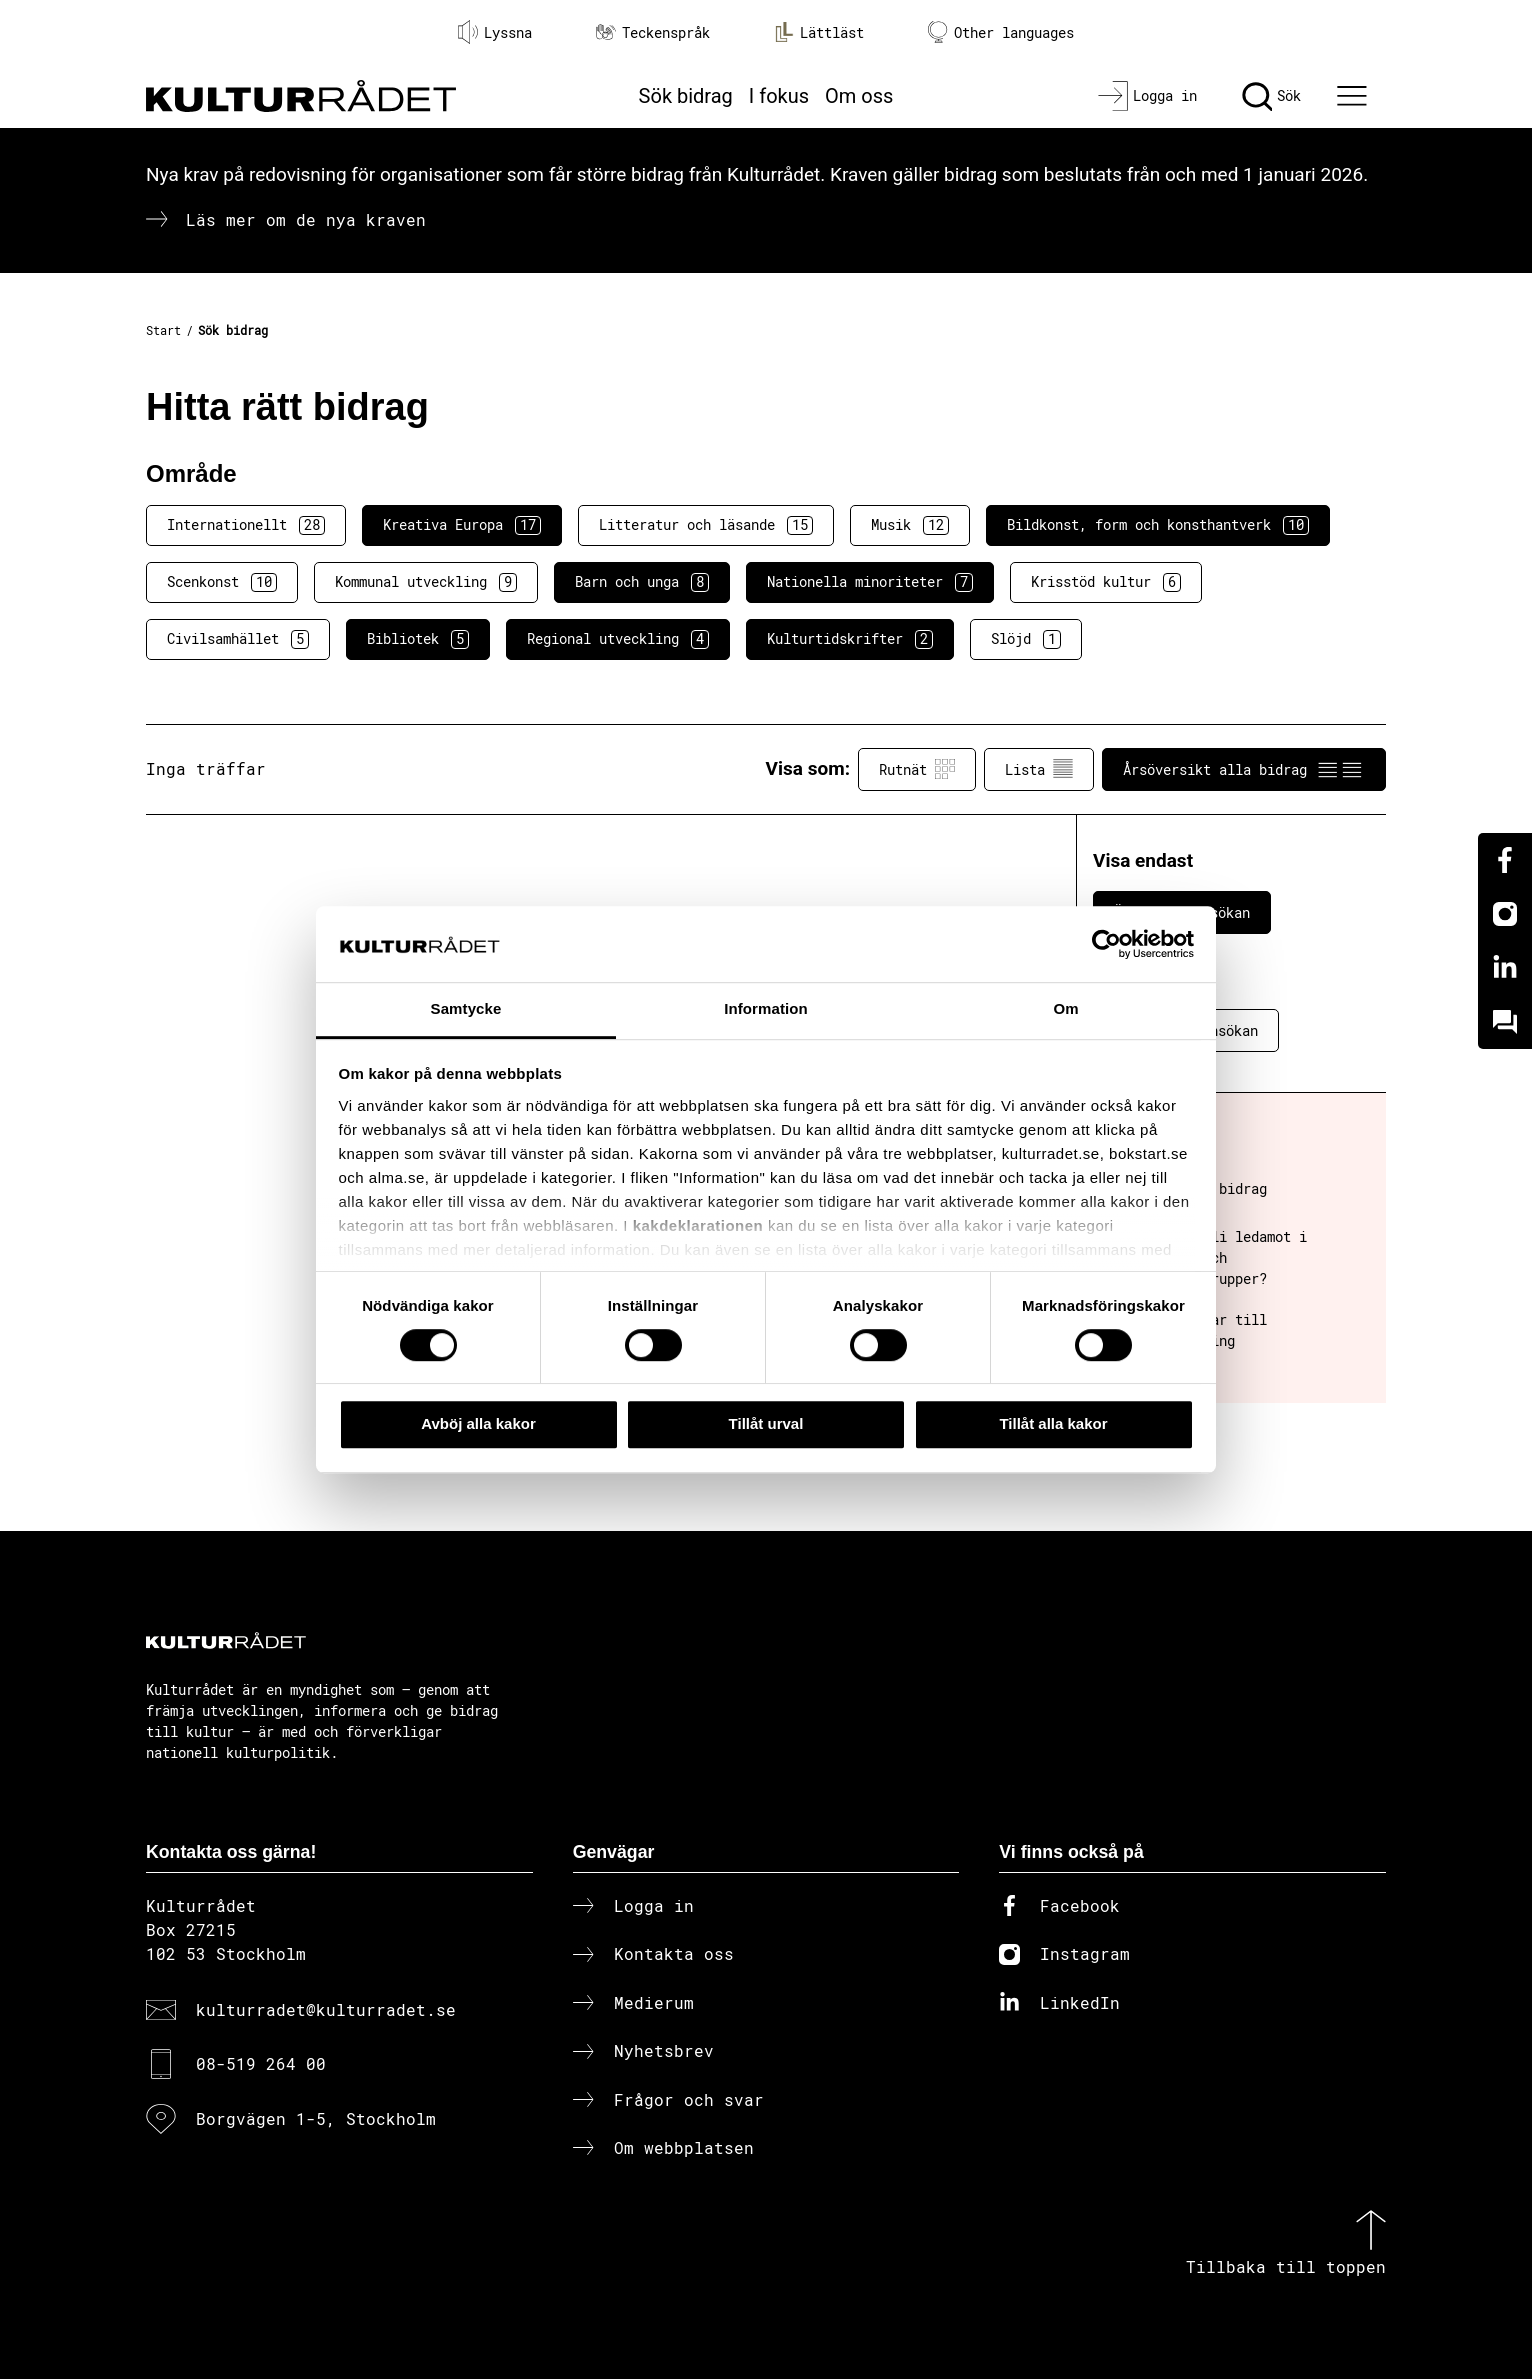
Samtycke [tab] (466, 1009)
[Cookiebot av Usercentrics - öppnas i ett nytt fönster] (1106, 944)
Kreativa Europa (462, 525)
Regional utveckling (618, 639)
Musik (910, 525)
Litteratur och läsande (706, 525)
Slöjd (1026, 639)
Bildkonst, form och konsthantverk (1158, 525)
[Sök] (1271, 96)
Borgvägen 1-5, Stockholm (316, 2118)
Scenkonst (222, 582)
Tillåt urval (766, 1423)
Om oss (859, 96)
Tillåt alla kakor (1053, 1423)
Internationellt (246, 525)
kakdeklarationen (698, 1225)
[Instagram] (1505, 914)
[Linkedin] (1505, 968)
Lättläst (819, 32)
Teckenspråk (653, 32)
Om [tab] (1065, 1009)
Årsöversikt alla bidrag (1244, 769)
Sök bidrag (686, 96)
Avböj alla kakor (478, 1423)
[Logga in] (1147, 96)
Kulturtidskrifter (850, 639)
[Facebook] (1505, 860)
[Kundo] (1505, 1022)
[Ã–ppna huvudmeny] (1355, 96)
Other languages (1001, 32)
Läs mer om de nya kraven (306, 219)
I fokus (779, 96)
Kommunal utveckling (426, 582)
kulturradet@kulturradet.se (326, 2009)
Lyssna (495, 32)
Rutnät (917, 769)
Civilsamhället (238, 639)
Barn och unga (642, 582)
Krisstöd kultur (1106, 582)
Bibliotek (418, 639)
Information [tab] (766, 1009)
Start (163, 330)
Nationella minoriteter (870, 582)
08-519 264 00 (261, 2063)
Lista (1039, 769)
